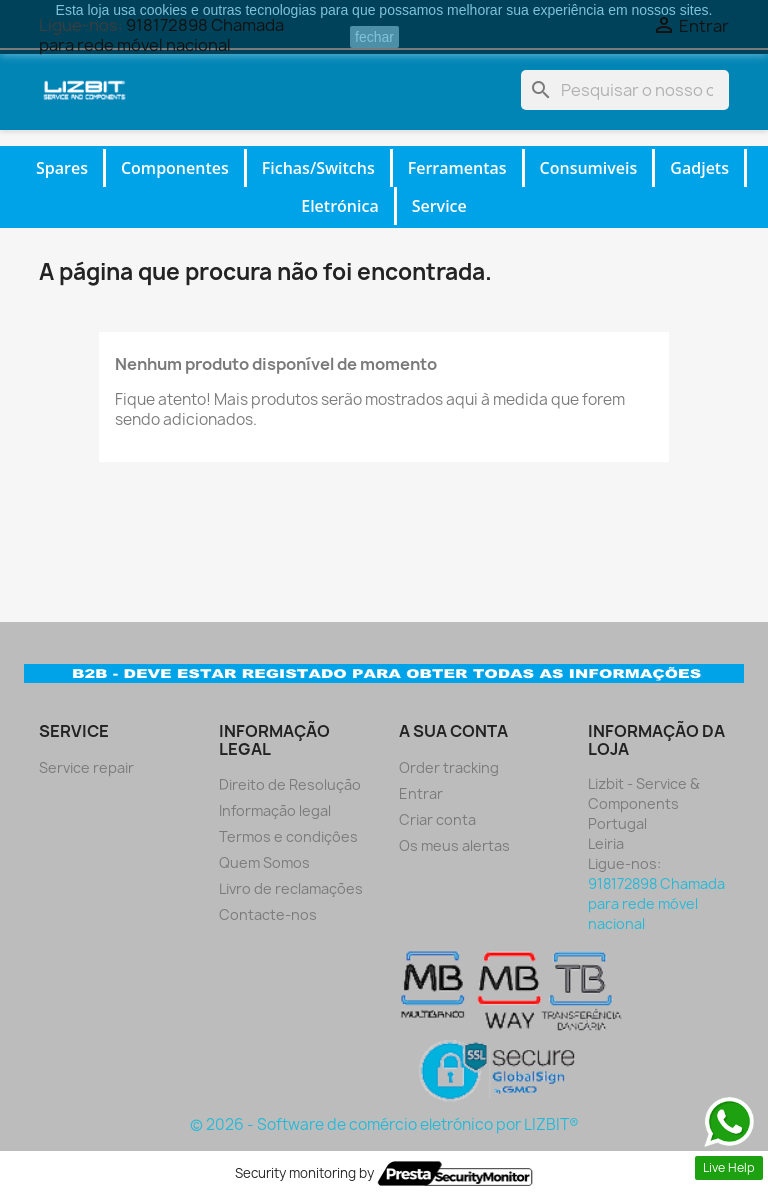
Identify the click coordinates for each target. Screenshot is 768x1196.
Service (439, 206)
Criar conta (437, 819)
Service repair (86, 767)
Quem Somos (264, 862)
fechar (374, 37)
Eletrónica (339, 206)
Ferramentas (457, 168)
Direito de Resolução (290, 784)
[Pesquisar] (625, 90)
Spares (62, 168)
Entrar (421, 793)
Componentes (175, 168)
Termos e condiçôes (288, 836)
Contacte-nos (268, 914)
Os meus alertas (454, 845)
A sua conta (453, 731)
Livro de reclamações (291, 888)
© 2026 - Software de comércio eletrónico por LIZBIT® (384, 1124)
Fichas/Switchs (318, 168)
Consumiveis (589, 168)
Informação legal (275, 810)
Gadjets (699, 168)
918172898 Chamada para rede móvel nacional (656, 903)
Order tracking (449, 767)
